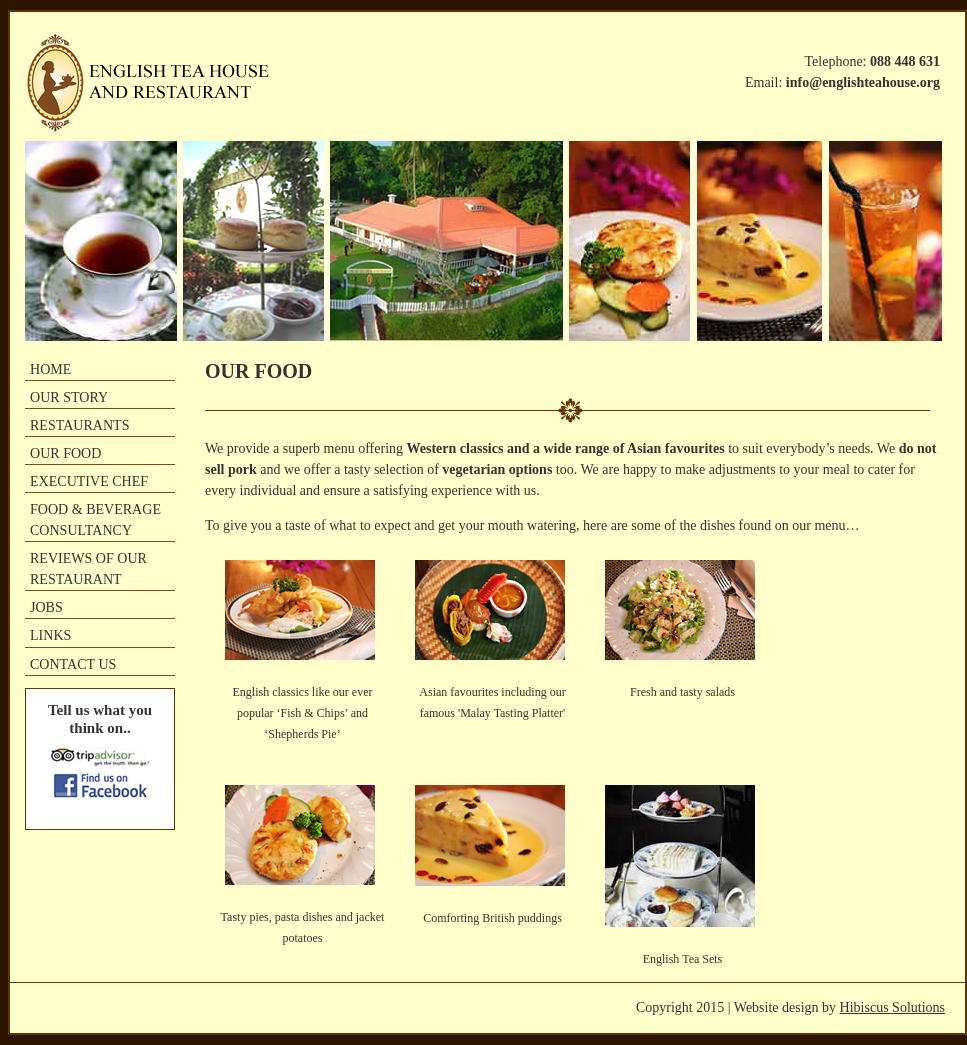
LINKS (50, 635)
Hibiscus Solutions (892, 1007)
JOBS (46, 607)
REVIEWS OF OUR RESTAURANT (88, 568)
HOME (50, 369)
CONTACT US (73, 664)
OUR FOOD (65, 453)
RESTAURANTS (79, 425)
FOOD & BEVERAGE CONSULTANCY (95, 519)
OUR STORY (69, 397)
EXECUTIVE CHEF (89, 481)
